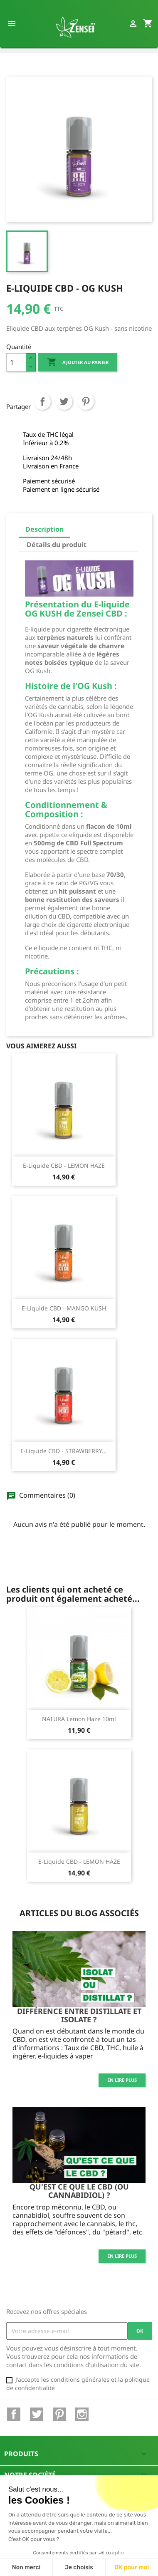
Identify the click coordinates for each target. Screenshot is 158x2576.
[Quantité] (16, 362)
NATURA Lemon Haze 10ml (79, 1719)
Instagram (82, 2414)
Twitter (36, 2414)
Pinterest (85, 409)
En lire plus (122, 2080)
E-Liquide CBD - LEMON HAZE (64, 1165)
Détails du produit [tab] (56, 544)
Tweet (64, 409)
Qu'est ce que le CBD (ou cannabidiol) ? (79, 2191)
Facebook (13, 2414)
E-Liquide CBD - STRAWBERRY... (63, 1451)
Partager (42, 409)
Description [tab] (44, 529)
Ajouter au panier (78, 362)
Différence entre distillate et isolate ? (79, 2015)
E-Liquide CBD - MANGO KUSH (64, 1308)
